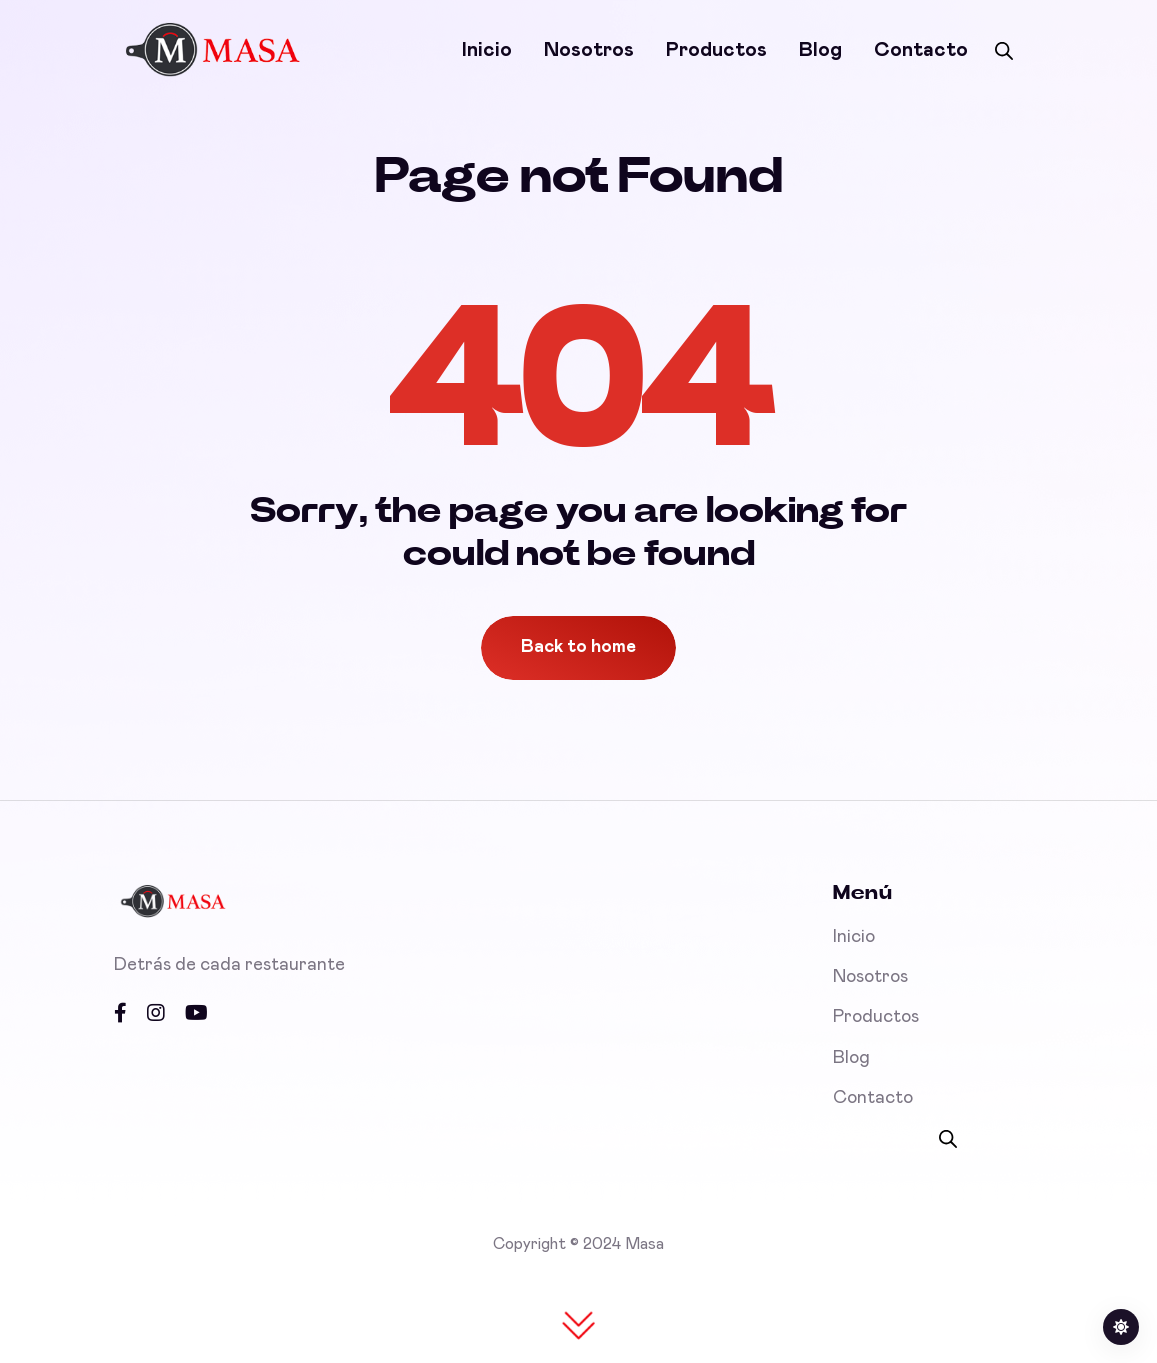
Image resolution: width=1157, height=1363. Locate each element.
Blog (820, 50)
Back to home (578, 647)
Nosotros (589, 50)
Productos (716, 50)
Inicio (487, 50)
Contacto (921, 50)
